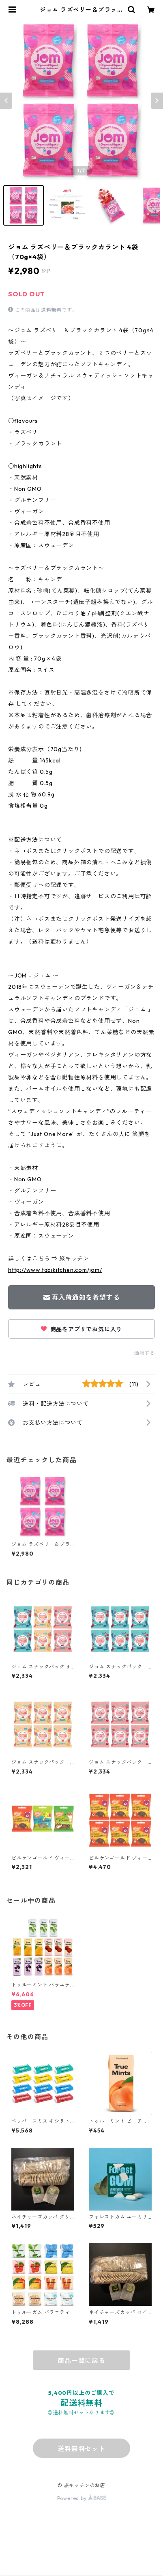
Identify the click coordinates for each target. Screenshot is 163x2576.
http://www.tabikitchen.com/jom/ (55, 1269)
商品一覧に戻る (81, 2360)
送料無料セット (81, 2449)
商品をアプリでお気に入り (81, 1329)
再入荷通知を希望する (81, 1297)
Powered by (81, 2498)
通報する (144, 1353)
